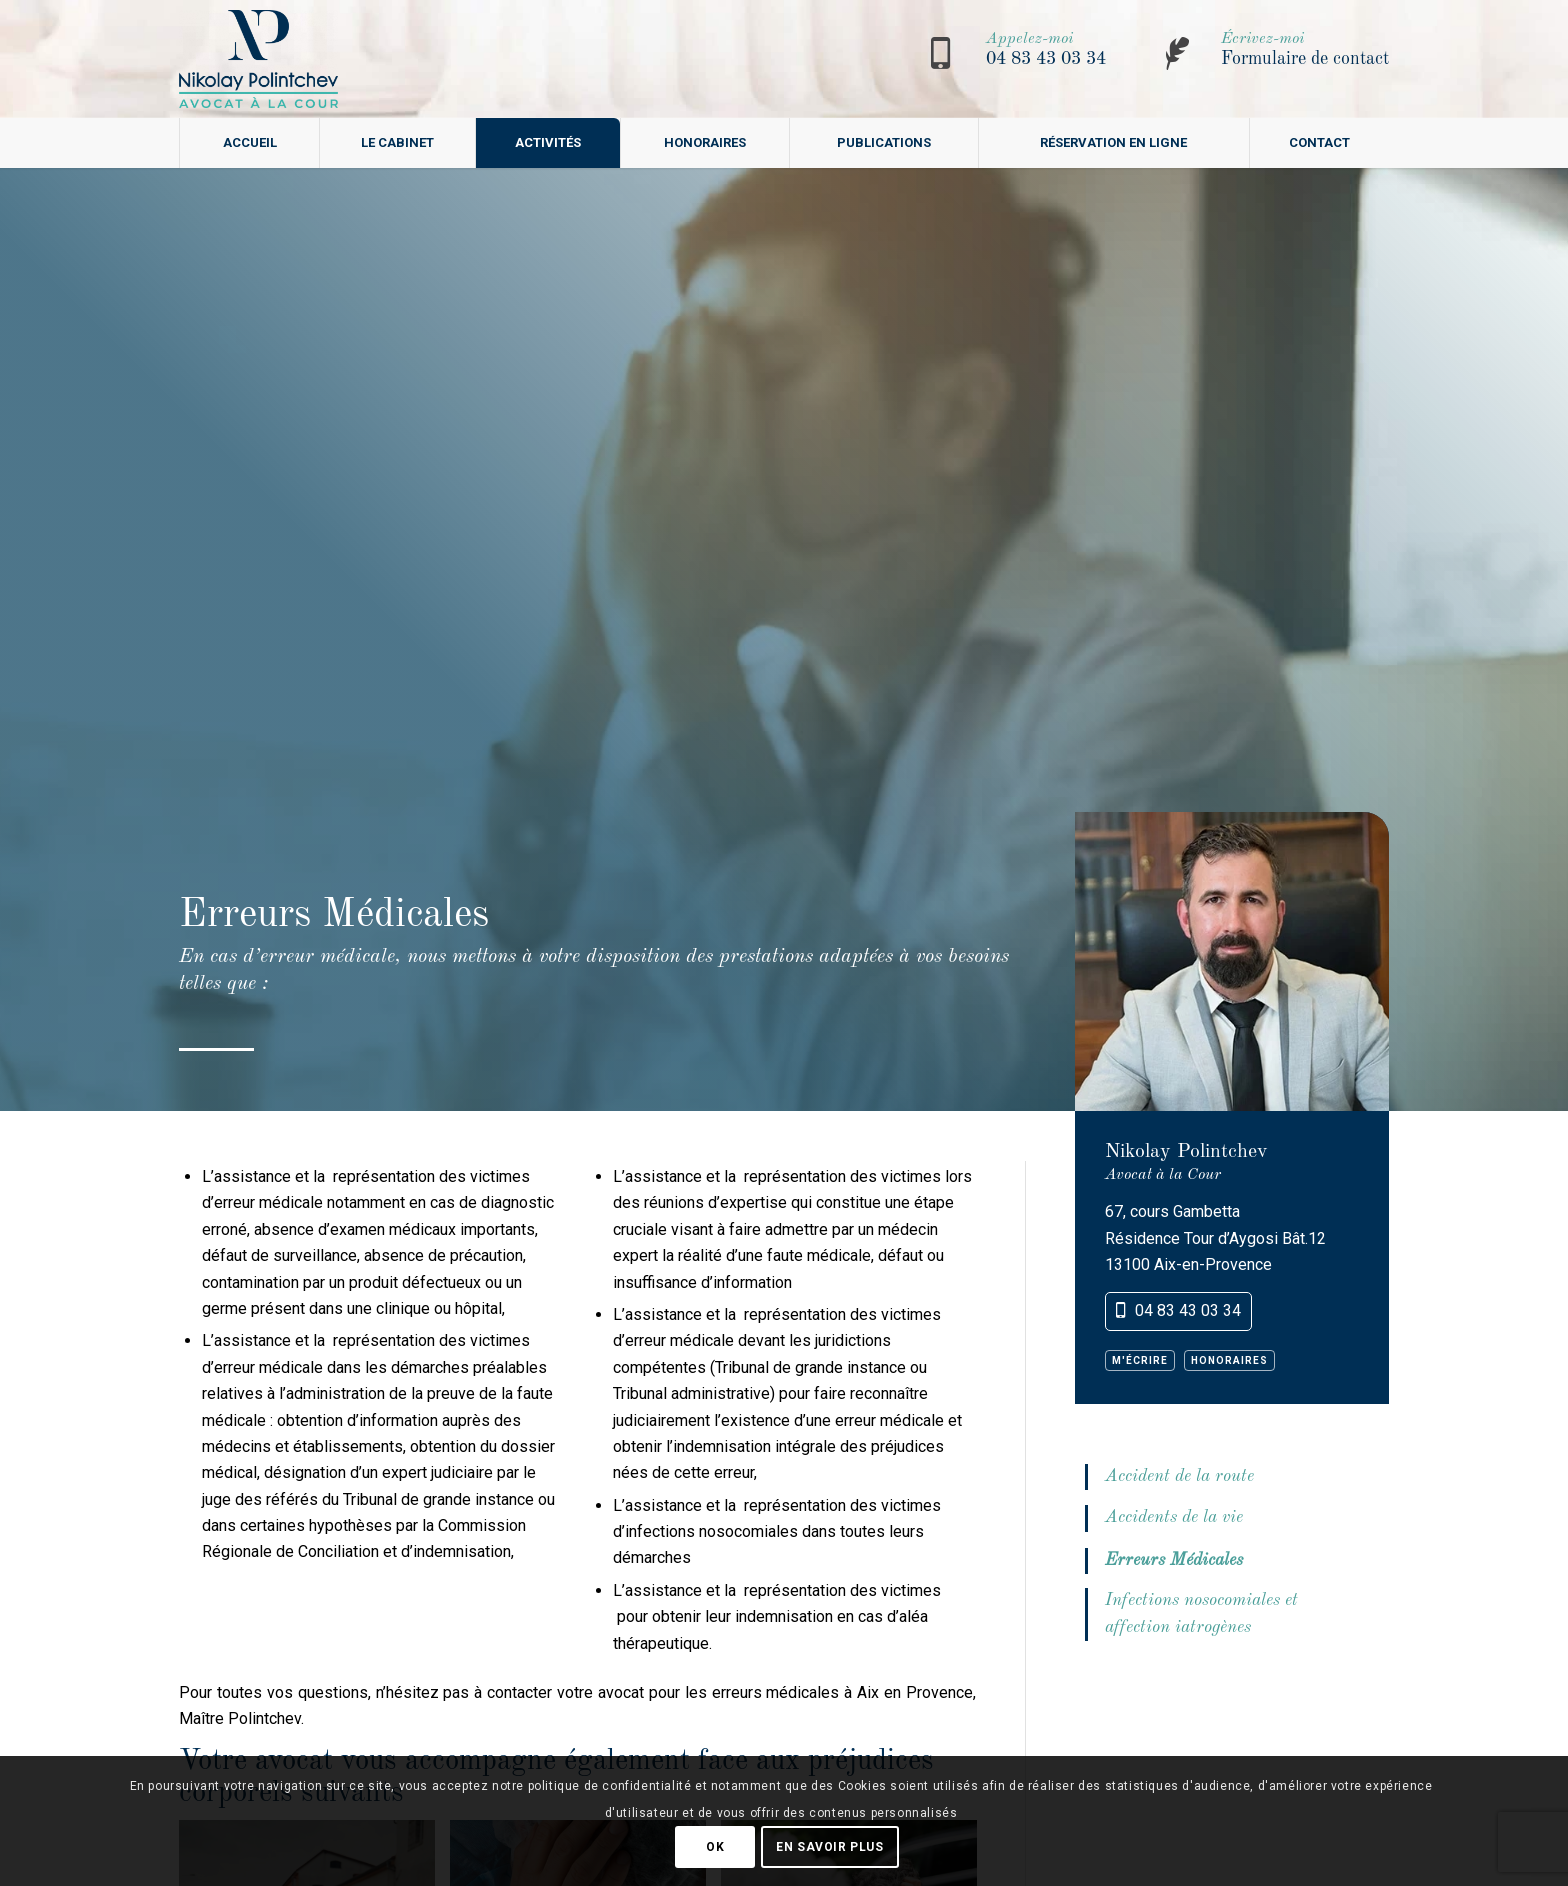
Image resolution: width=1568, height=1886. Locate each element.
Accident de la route (1179, 1476)
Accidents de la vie (1174, 1517)
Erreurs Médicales (1174, 1560)
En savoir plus (829, 1847)
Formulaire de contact (1305, 59)
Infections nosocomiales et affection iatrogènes (1201, 1613)
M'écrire (1140, 1360)
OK (715, 1847)
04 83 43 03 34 (1046, 59)
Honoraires (1229, 1360)
